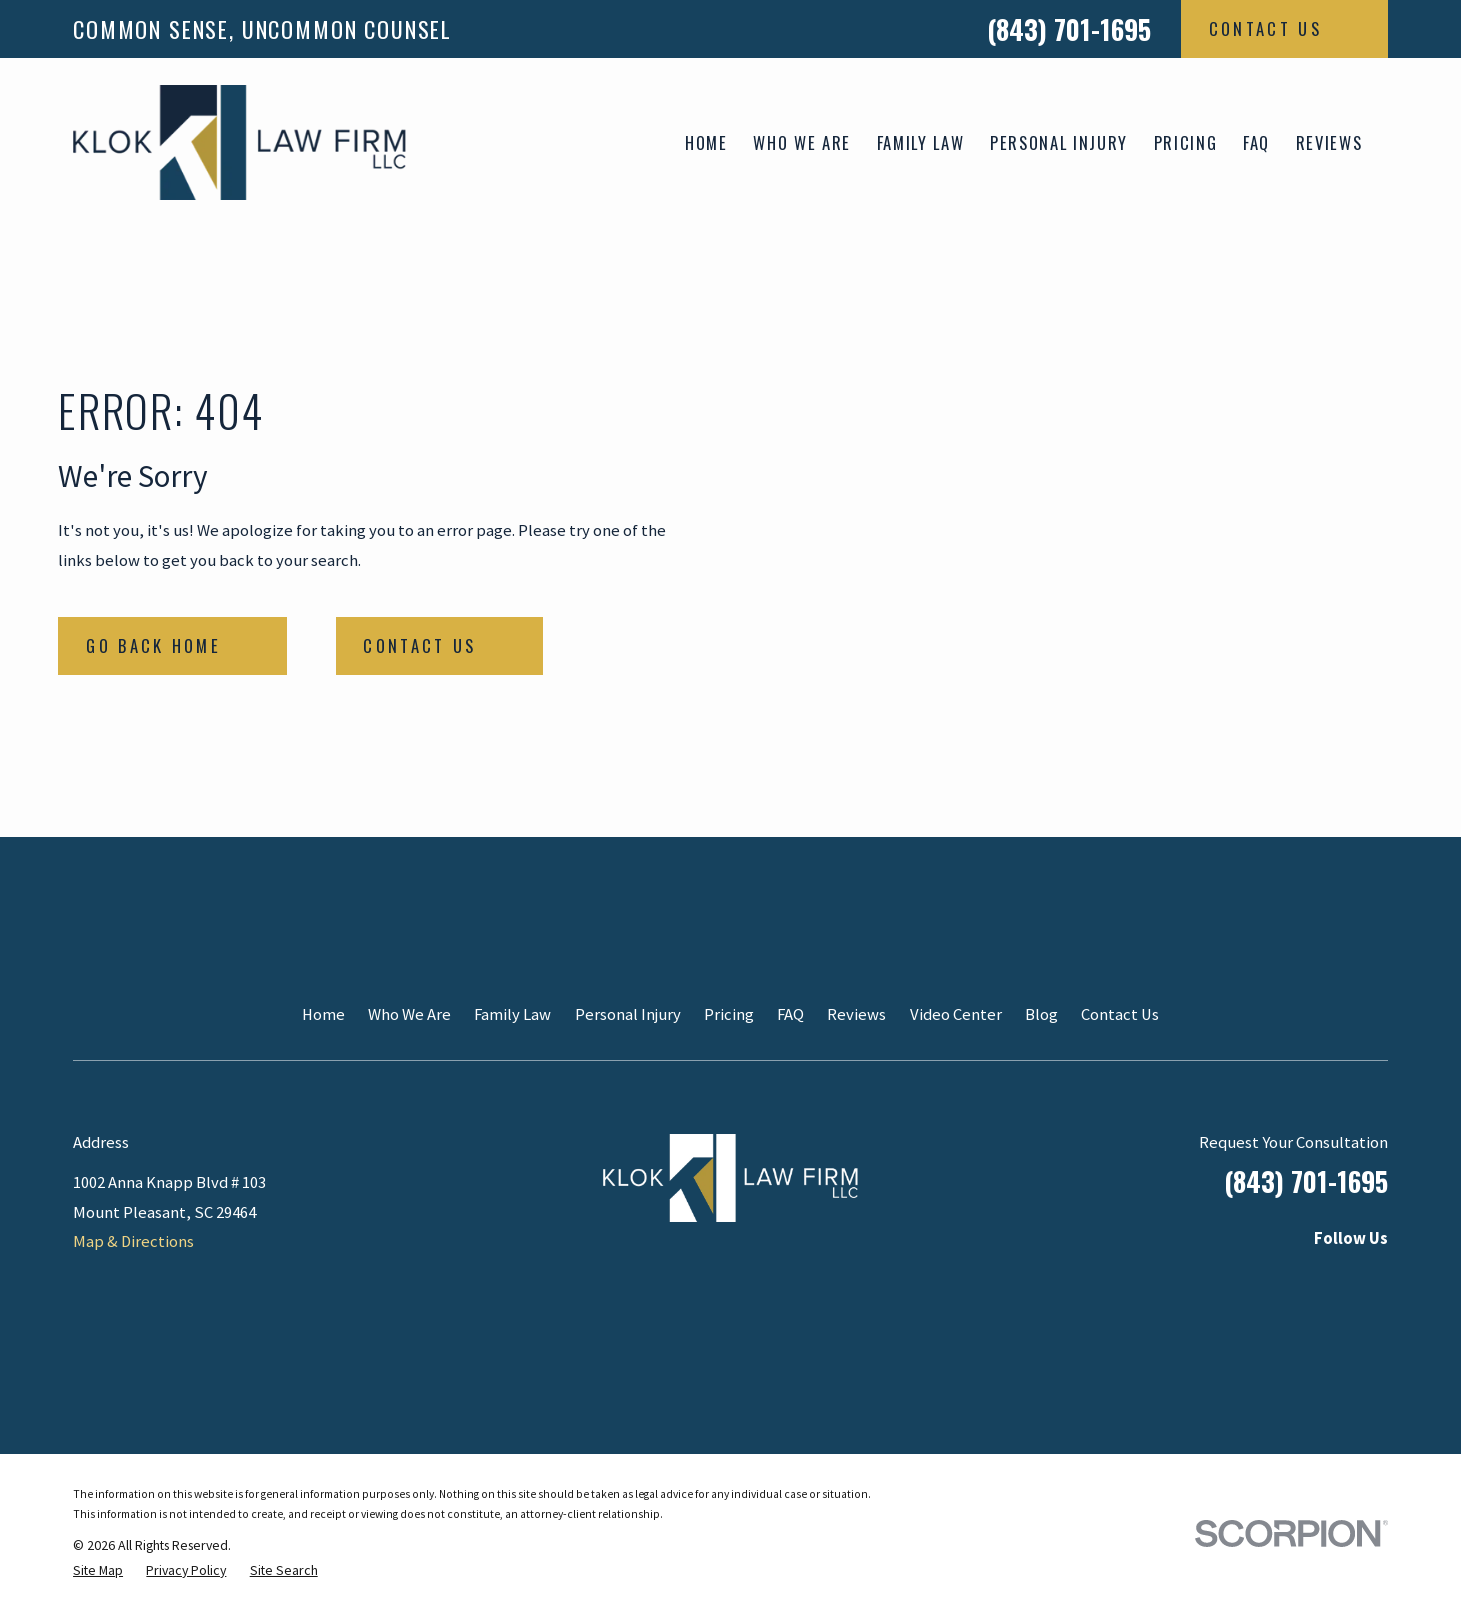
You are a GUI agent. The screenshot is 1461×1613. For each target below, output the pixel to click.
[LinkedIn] (1210, 1279)
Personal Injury (628, 1014)
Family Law (512, 1014)
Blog (1041, 1014)
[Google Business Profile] (1376, 1279)
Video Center (956, 1014)
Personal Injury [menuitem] (1059, 142)
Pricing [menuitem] (1186, 142)
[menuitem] (98, 1570)
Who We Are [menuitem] (802, 142)
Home (323, 1014)
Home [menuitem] (706, 142)
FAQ (790, 1014)
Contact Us (1120, 1014)
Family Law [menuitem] (921, 142)
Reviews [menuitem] (1329, 142)
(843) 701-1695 (1069, 29)
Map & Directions (133, 1241)
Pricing (729, 1014)
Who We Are (409, 1014)
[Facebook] (1320, 1279)
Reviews (856, 1014)
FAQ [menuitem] (1256, 142)
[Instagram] (1265, 1279)
